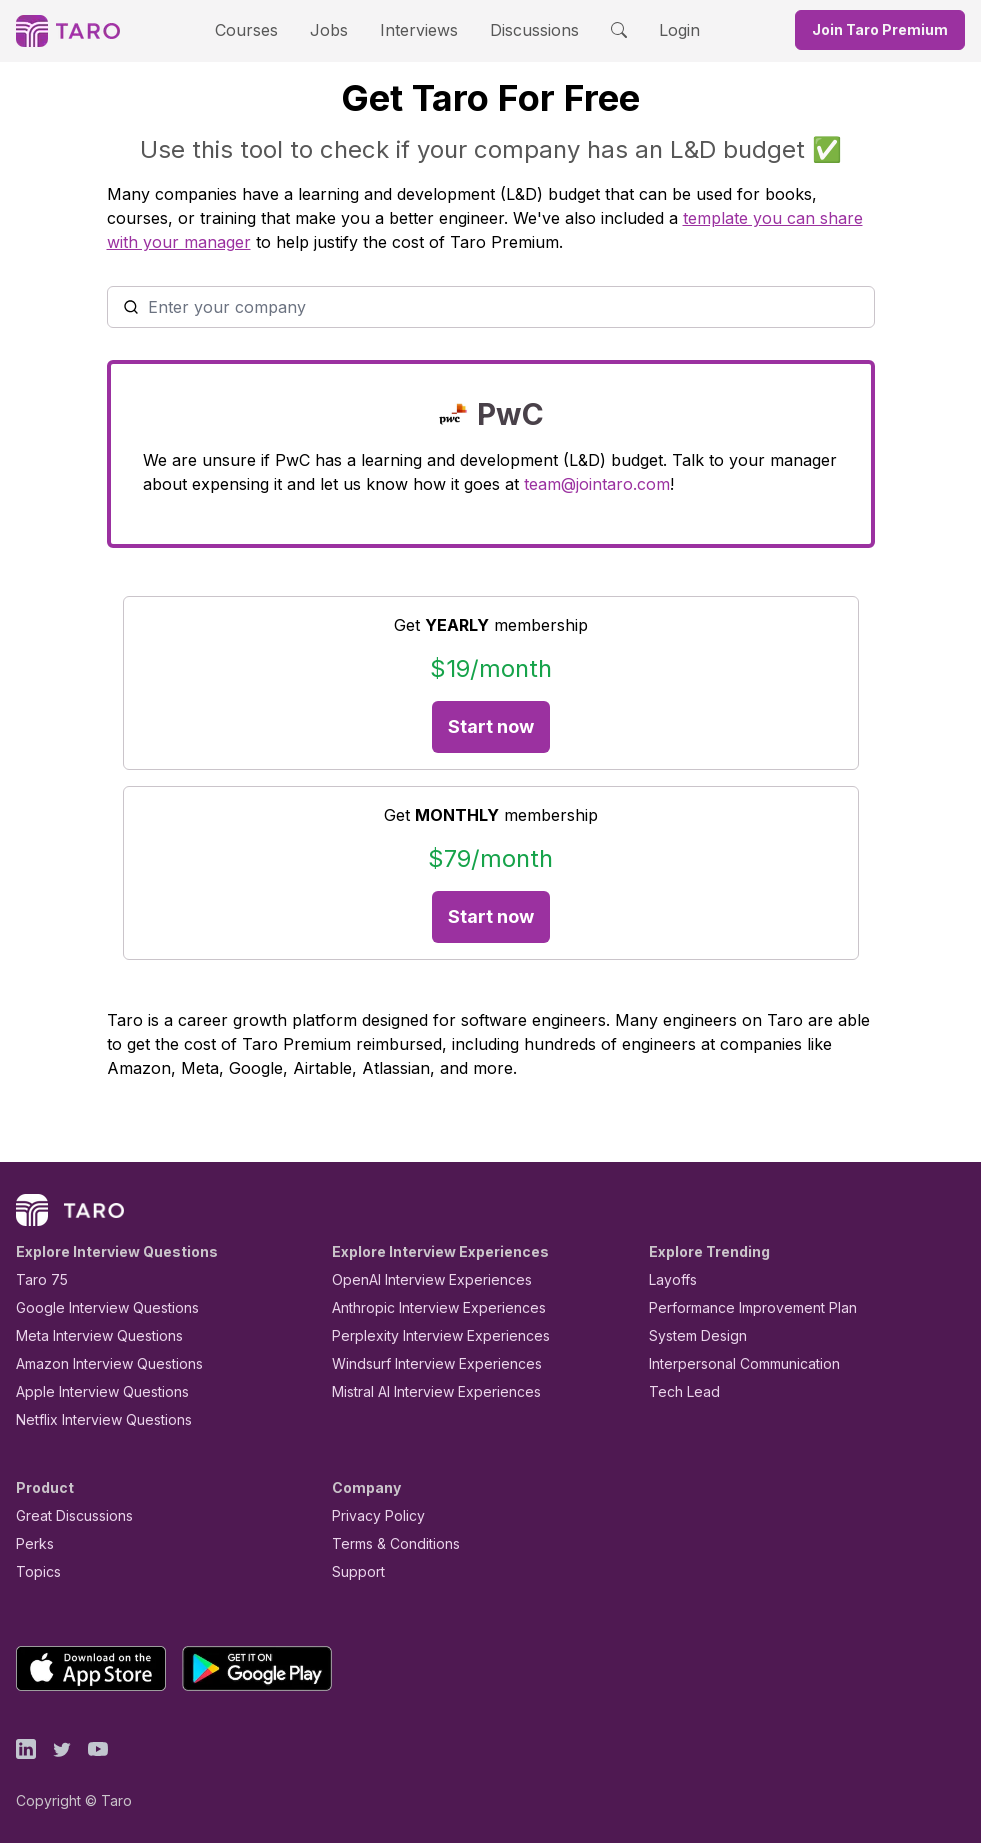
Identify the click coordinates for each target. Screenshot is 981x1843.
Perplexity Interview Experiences (425, 1335)
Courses (264, 29)
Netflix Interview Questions (94, 1419)
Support (354, 1571)
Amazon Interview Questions (98, 1363)
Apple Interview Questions (91, 1391)
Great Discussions (67, 1515)
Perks (31, 1543)
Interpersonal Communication (733, 1363)
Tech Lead (678, 1391)
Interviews (416, 29)
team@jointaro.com (417, 483)
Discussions (520, 29)
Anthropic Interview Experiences (425, 1307)
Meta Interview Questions (88, 1335)
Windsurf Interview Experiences (422, 1363)
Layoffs (670, 1279)
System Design (691, 1335)
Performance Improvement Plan (738, 1307)
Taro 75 (37, 1279)
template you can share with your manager (565, 217)
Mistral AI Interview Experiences (425, 1391)
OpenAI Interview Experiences (419, 1279)
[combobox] (491, 307)
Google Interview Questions (95, 1307)
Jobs (336, 29)
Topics (34, 1571)
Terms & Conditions (389, 1543)
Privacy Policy (373, 1515)
